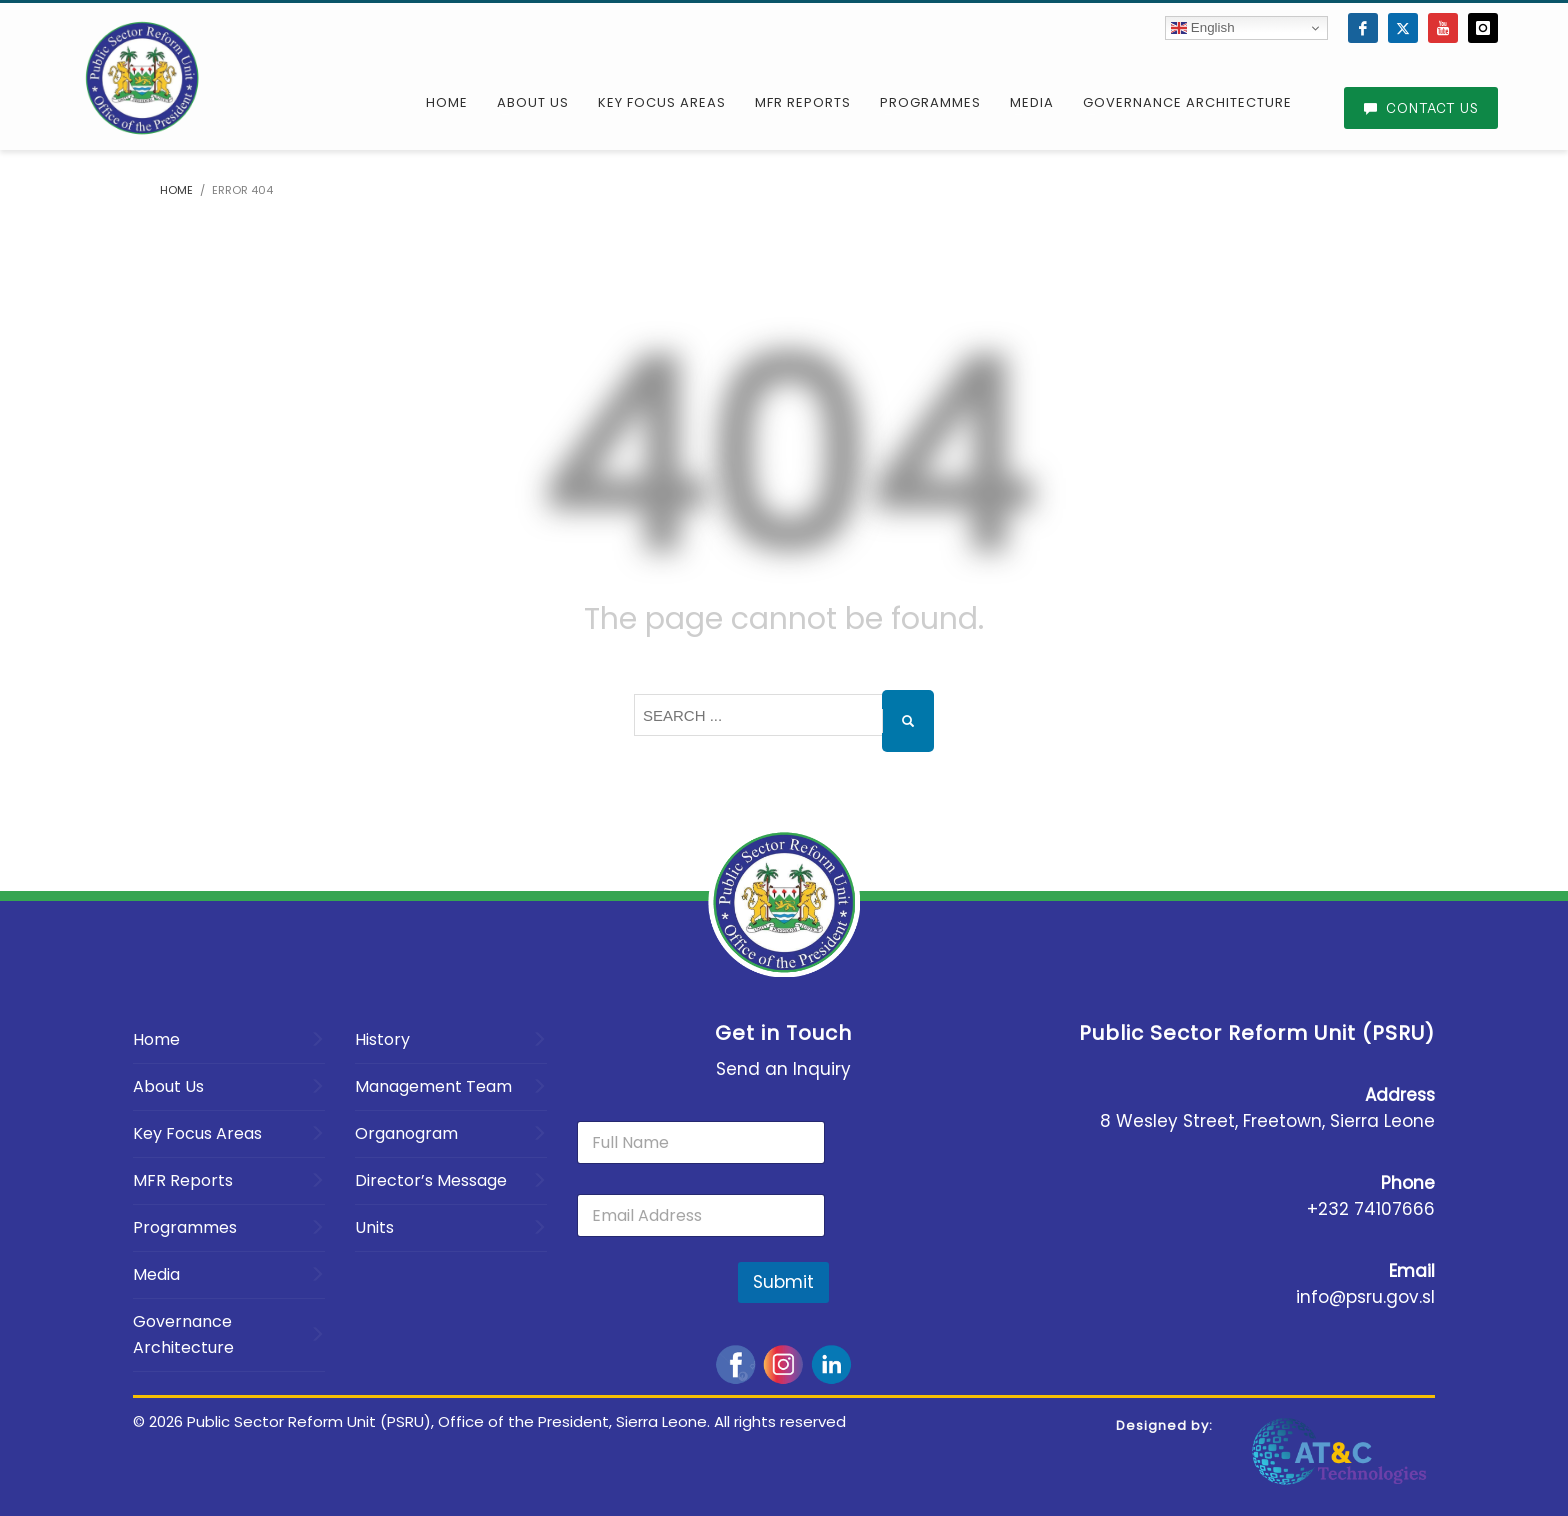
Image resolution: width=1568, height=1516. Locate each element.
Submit (783, 1282)
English (1202, 28)
